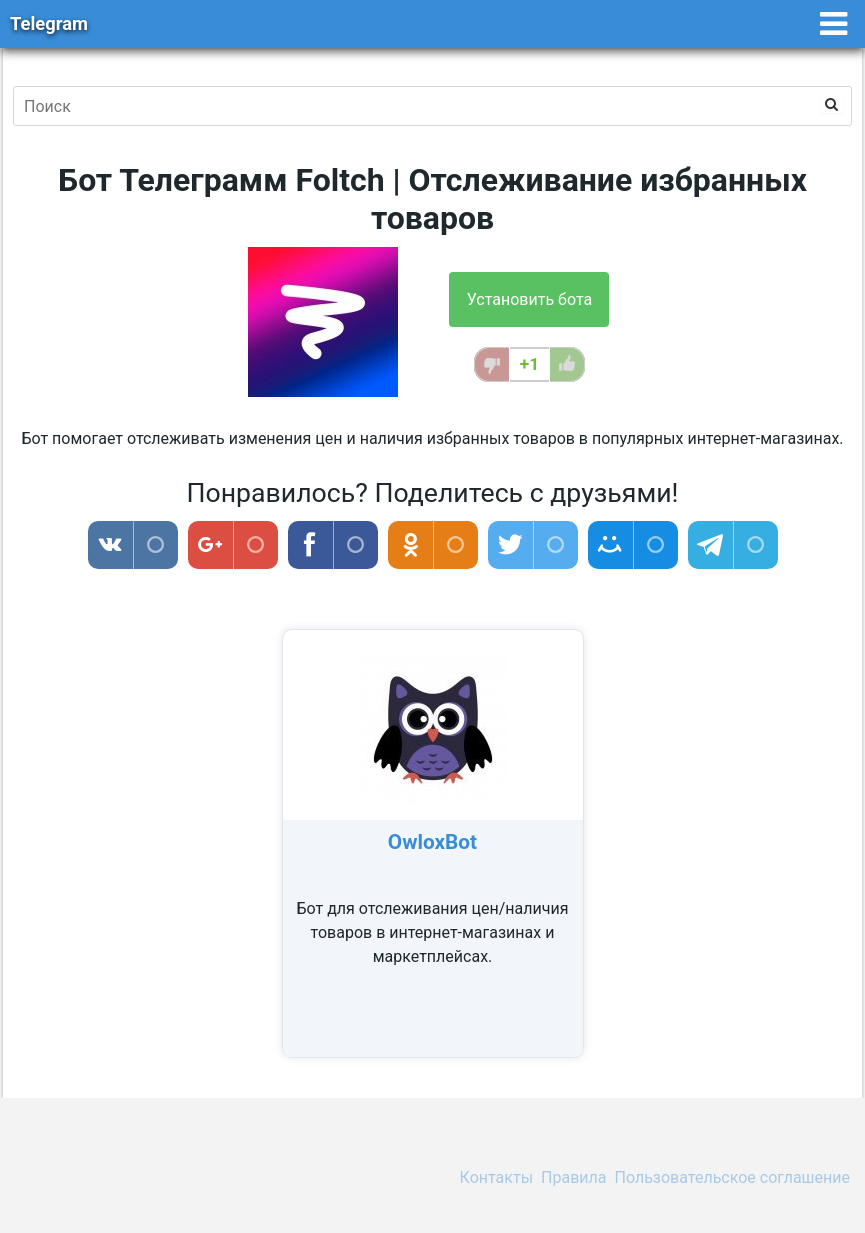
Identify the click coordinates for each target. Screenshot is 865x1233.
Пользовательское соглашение (733, 1177)
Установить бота (529, 299)
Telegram (49, 23)
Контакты (496, 1177)
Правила (573, 1177)
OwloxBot (432, 842)
